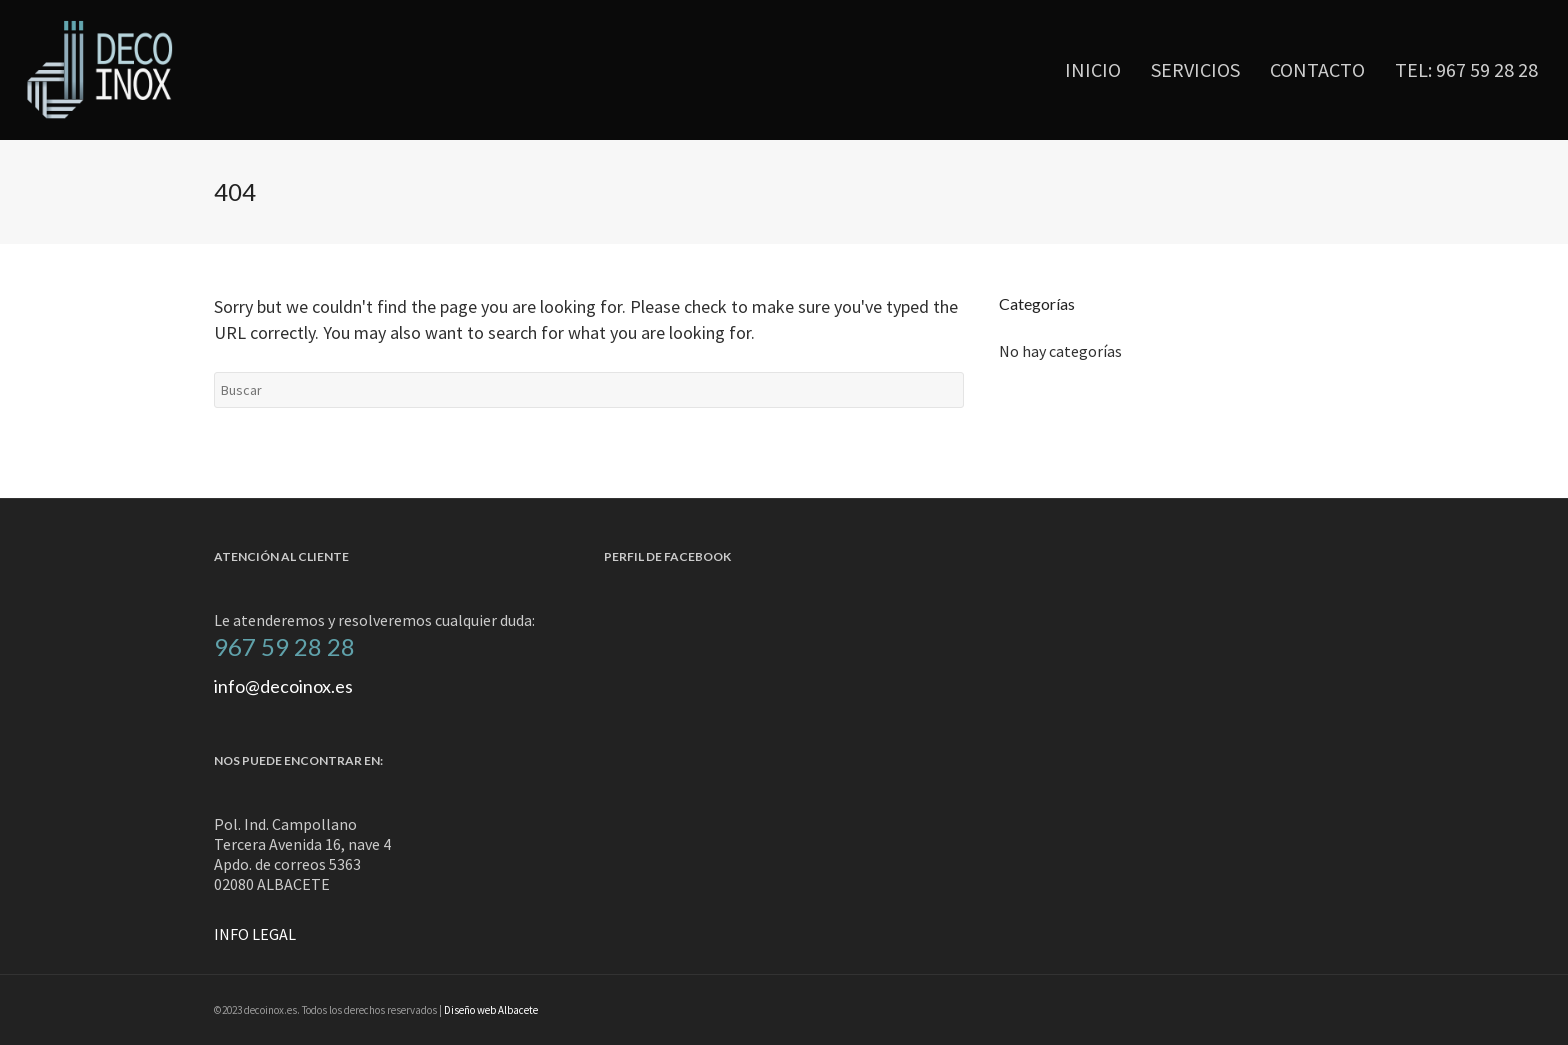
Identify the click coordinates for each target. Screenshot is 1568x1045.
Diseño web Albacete (491, 1010)
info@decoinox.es (283, 686)
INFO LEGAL (255, 934)
